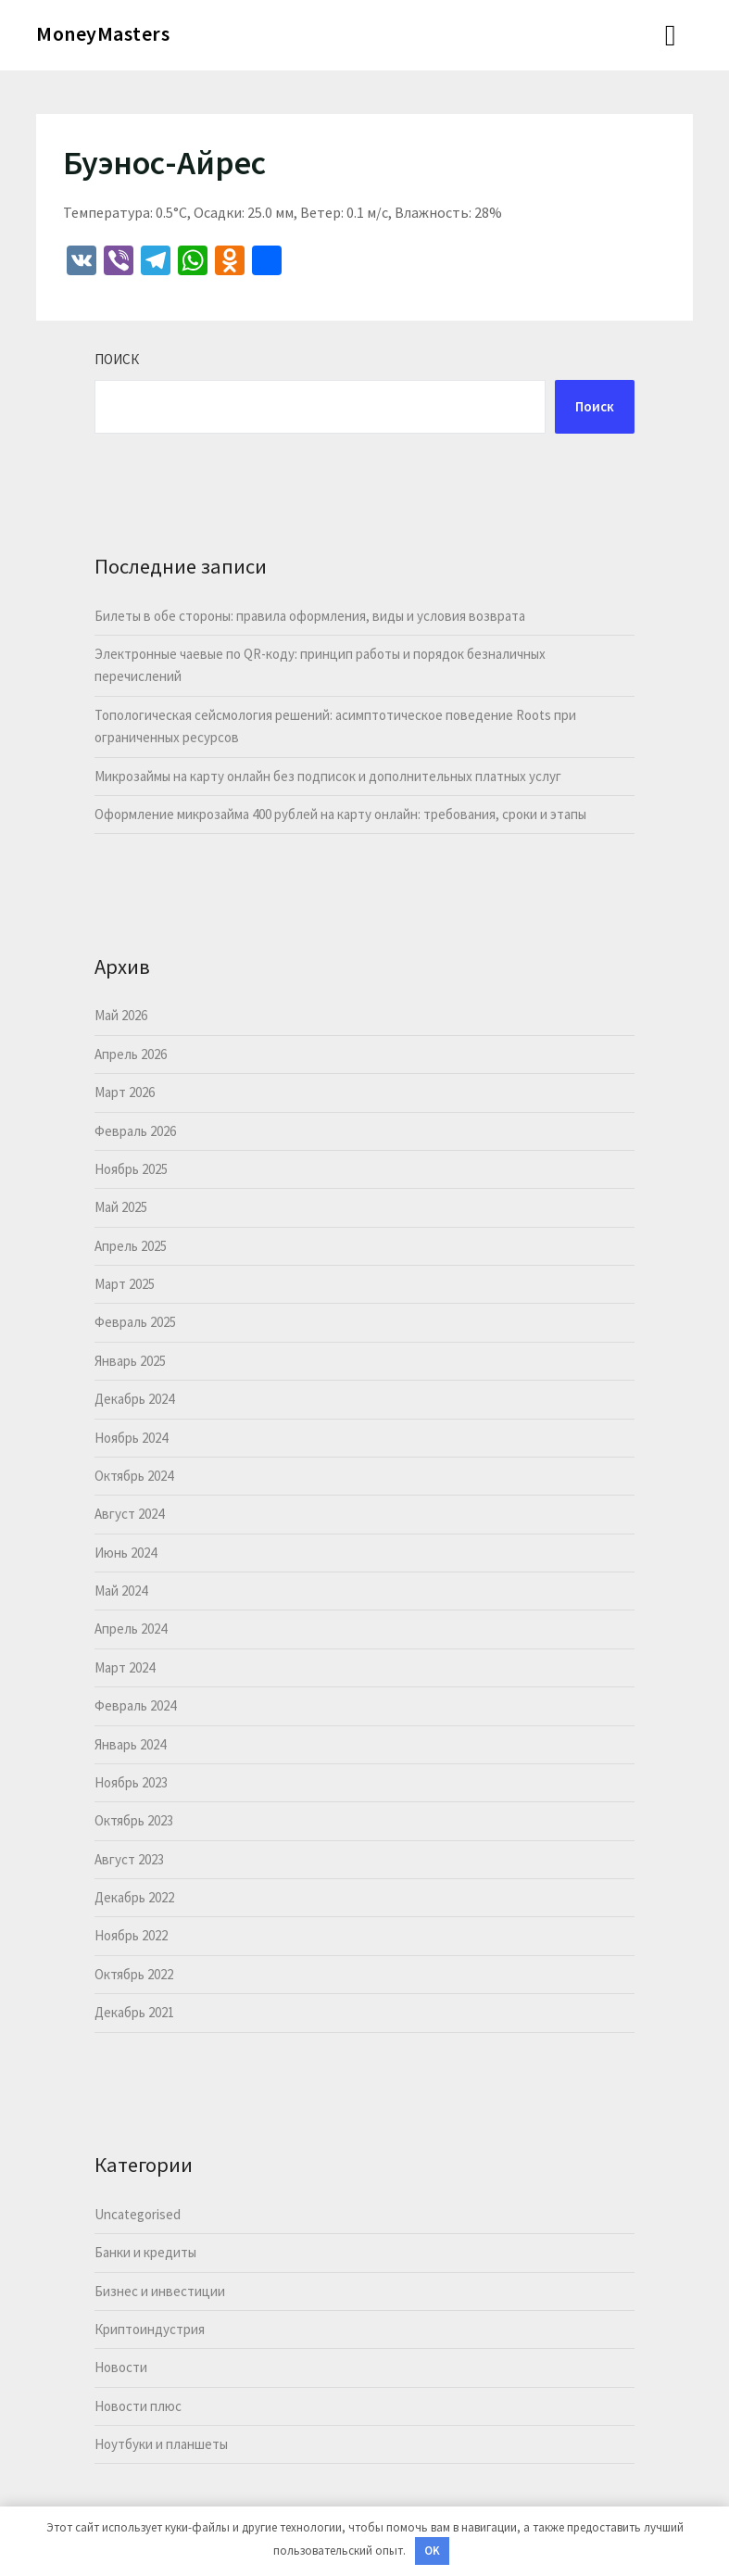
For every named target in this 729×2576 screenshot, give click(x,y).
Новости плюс (138, 2406)
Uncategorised (137, 2214)
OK (432, 2550)
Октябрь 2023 (133, 1820)
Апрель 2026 (130, 1054)
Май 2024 (120, 1590)
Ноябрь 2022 (131, 1935)
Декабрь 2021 (134, 2012)
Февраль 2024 (135, 1705)
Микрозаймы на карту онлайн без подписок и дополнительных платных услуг (327, 776)
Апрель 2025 (130, 1246)
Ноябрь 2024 (131, 1437)
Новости (120, 2367)
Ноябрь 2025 (131, 1169)
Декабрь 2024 (134, 1399)
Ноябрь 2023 (131, 1782)
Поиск (116, 359)
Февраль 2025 (135, 1322)
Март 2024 (124, 1667)
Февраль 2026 (135, 1131)
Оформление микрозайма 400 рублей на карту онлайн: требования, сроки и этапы (340, 814)
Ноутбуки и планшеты (161, 2444)
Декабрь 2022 (134, 1897)
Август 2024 (129, 1513)
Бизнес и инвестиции (159, 2291)
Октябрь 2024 (133, 1475)
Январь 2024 (130, 1744)
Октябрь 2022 (133, 1974)
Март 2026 (124, 1092)
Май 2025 (120, 1207)
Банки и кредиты (145, 2252)
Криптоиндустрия (149, 2329)
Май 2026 (120, 1015)
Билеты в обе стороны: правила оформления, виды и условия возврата (309, 616)
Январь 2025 (130, 1361)
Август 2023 (129, 1859)
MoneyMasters (103, 33)
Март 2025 (124, 1284)
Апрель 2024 (130, 1628)
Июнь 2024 (125, 1552)
